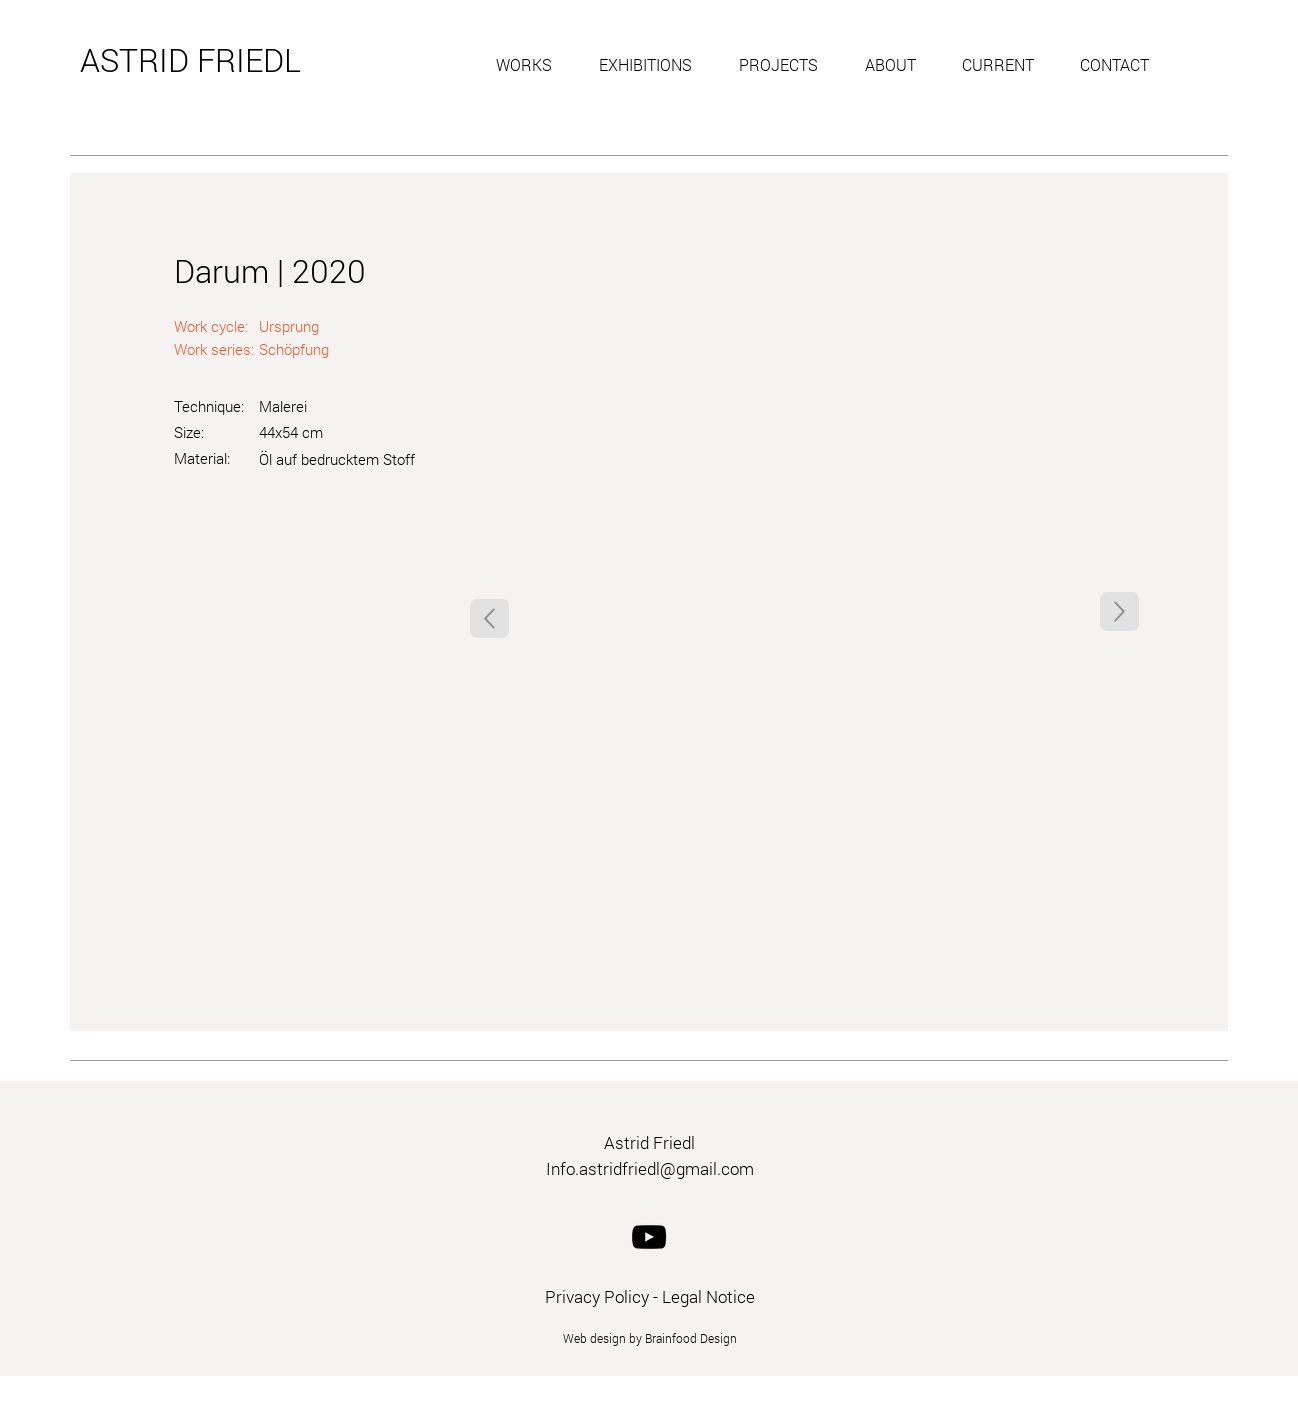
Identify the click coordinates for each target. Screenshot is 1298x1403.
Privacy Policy (597, 1296)
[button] (532, 65)
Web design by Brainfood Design (650, 1338)
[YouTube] (649, 1237)
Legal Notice (708, 1296)
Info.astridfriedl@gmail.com (650, 1168)
